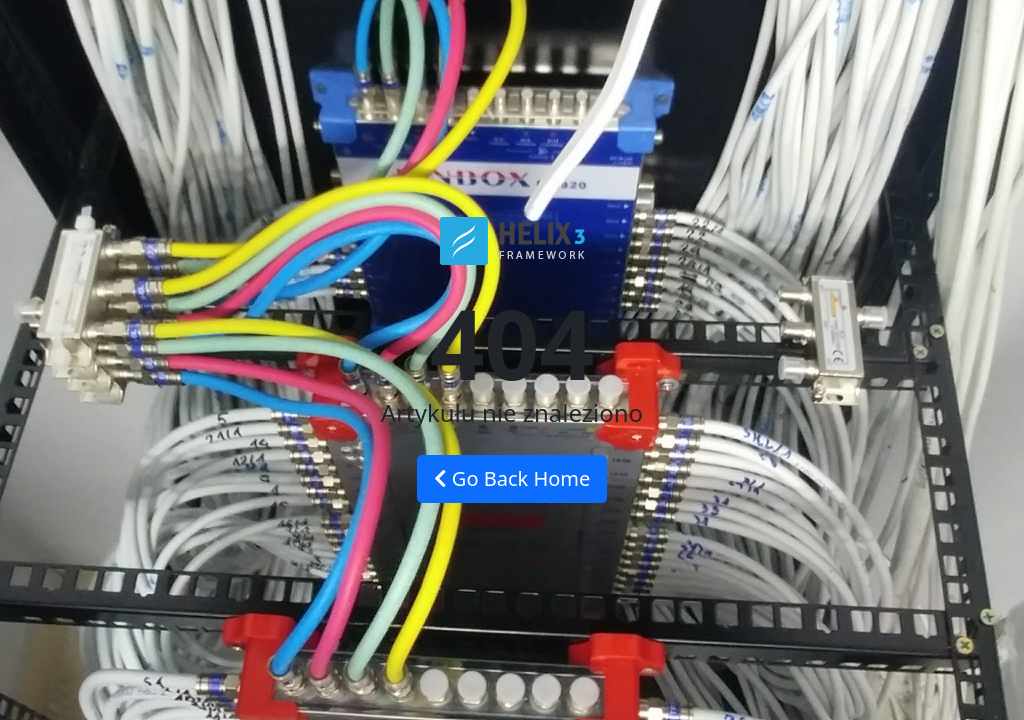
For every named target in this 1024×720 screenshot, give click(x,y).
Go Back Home (512, 478)
